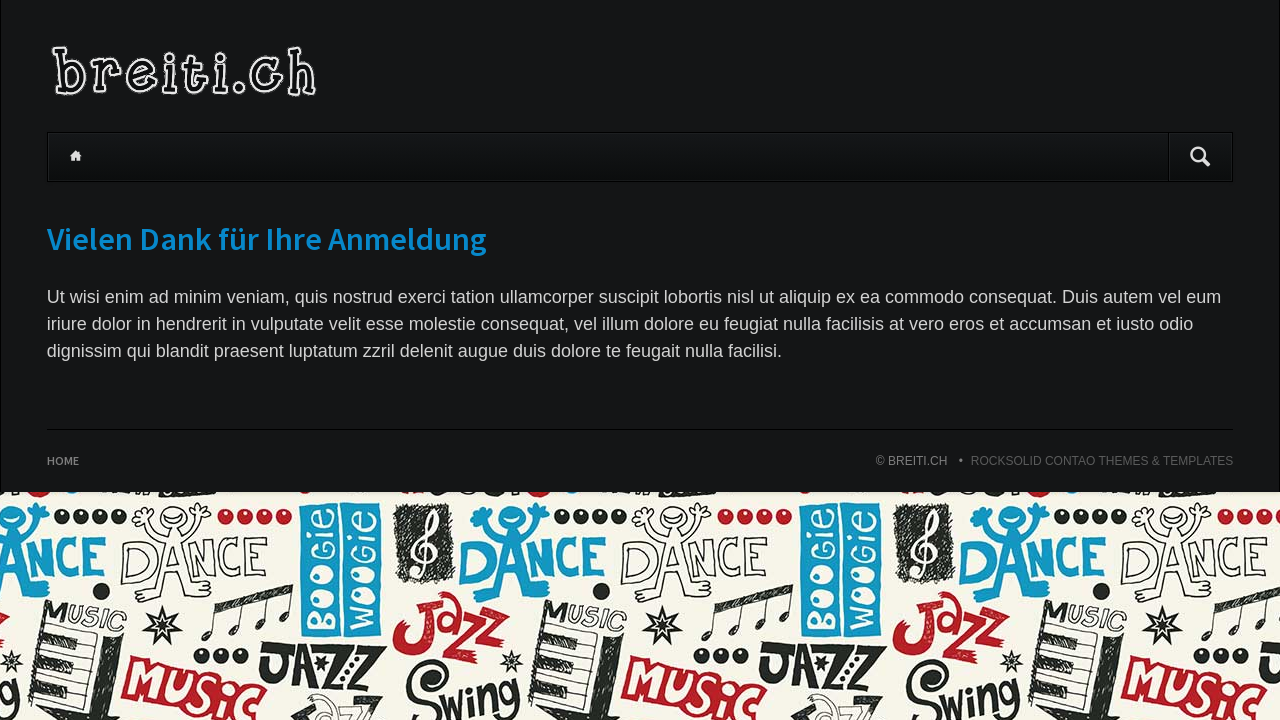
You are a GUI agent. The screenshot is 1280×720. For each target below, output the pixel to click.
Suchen (1200, 157)
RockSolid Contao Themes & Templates (1102, 461)
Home (76, 157)
